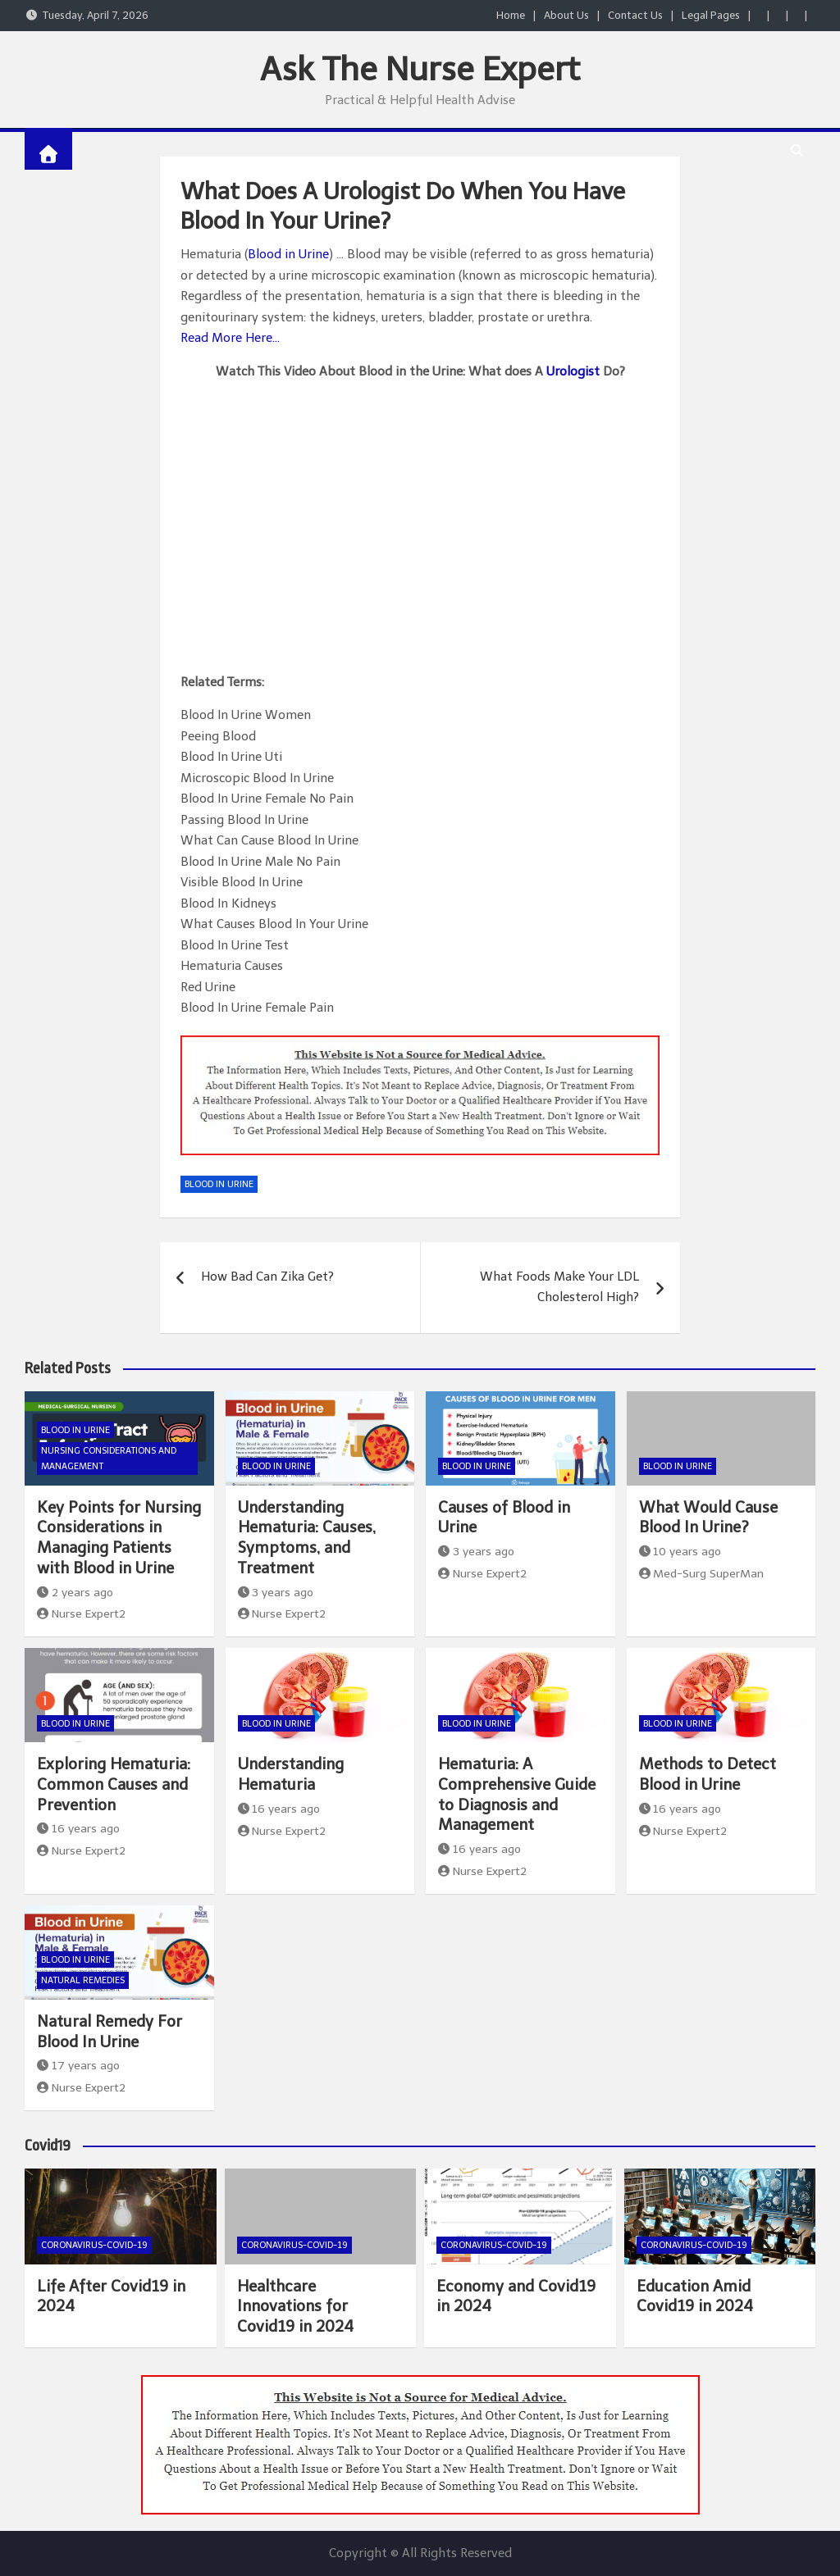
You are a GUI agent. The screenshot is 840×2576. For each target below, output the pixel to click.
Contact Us (635, 15)
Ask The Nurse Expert (420, 69)
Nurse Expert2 (81, 1614)
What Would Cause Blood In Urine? (708, 1517)
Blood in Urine (288, 254)
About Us (566, 15)
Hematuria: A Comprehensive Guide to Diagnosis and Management (517, 1794)
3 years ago (276, 1593)
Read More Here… (230, 337)
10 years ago (680, 1552)
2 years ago (75, 1593)
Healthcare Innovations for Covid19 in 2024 (295, 2306)
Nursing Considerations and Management (108, 1458)
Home (510, 15)
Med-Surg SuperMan (702, 1574)
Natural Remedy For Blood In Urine (109, 2031)
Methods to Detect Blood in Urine (707, 1774)
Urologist (573, 371)
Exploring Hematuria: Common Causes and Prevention (113, 1784)
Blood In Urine (219, 1184)
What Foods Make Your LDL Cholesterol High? (559, 1287)
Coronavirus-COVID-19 (94, 2245)
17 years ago (78, 2066)
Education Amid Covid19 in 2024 (695, 2296)
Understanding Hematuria (291, 1774)
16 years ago (78, 1829)
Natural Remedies (83, 1980)
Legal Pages (711, 15)
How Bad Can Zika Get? (267, 1276)
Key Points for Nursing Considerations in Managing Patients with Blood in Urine (119, 1537)
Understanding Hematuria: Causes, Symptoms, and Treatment (307, 1537)
